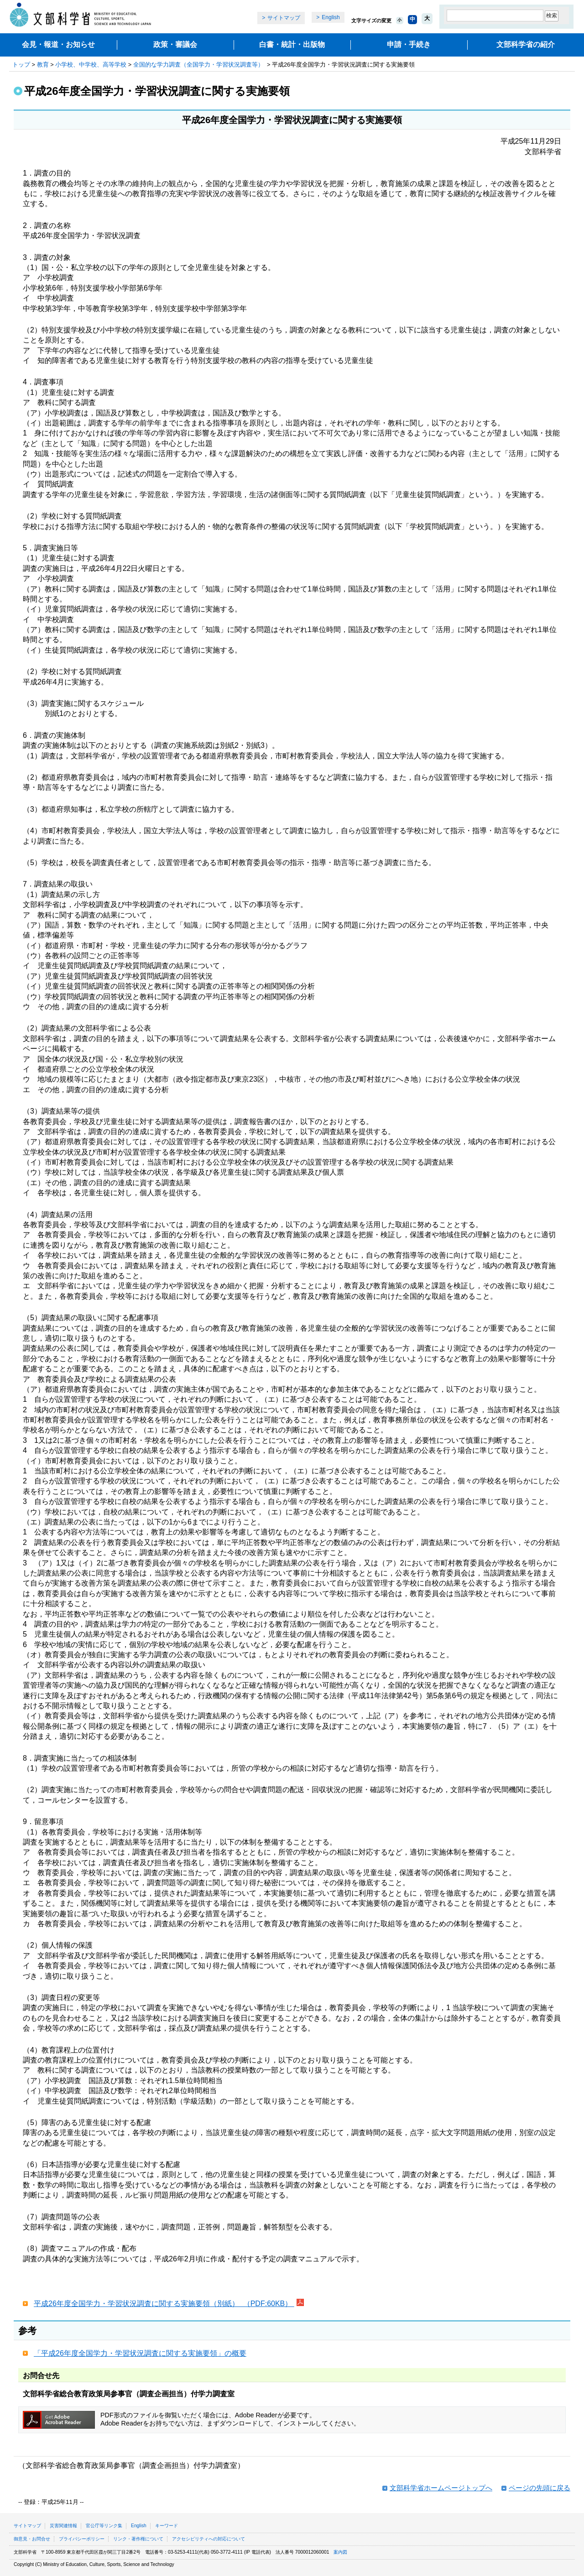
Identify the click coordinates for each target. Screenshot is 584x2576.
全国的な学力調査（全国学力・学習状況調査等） (199, 64)
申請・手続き (409, 44)
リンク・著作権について (138, 2538)
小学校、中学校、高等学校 (90, 64)
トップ (21, 64)
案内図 (340, 2552)
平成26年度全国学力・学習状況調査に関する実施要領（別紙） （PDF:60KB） (164, 2303)
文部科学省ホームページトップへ (441, 2488)
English (330, 17)
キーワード (166, 2525)
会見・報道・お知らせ (58, 44)
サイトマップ (283, 18)
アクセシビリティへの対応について (208, 2538)
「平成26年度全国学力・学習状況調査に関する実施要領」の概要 (140, 2353)
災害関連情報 (63, 2525)
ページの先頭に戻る (539, 2488)
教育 (43, 64)
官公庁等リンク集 (104, 2525)
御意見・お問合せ (32, 2538)
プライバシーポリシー (81, 2538)
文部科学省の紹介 (525, 44)
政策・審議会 (175, 44)
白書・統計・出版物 (292, 44)
